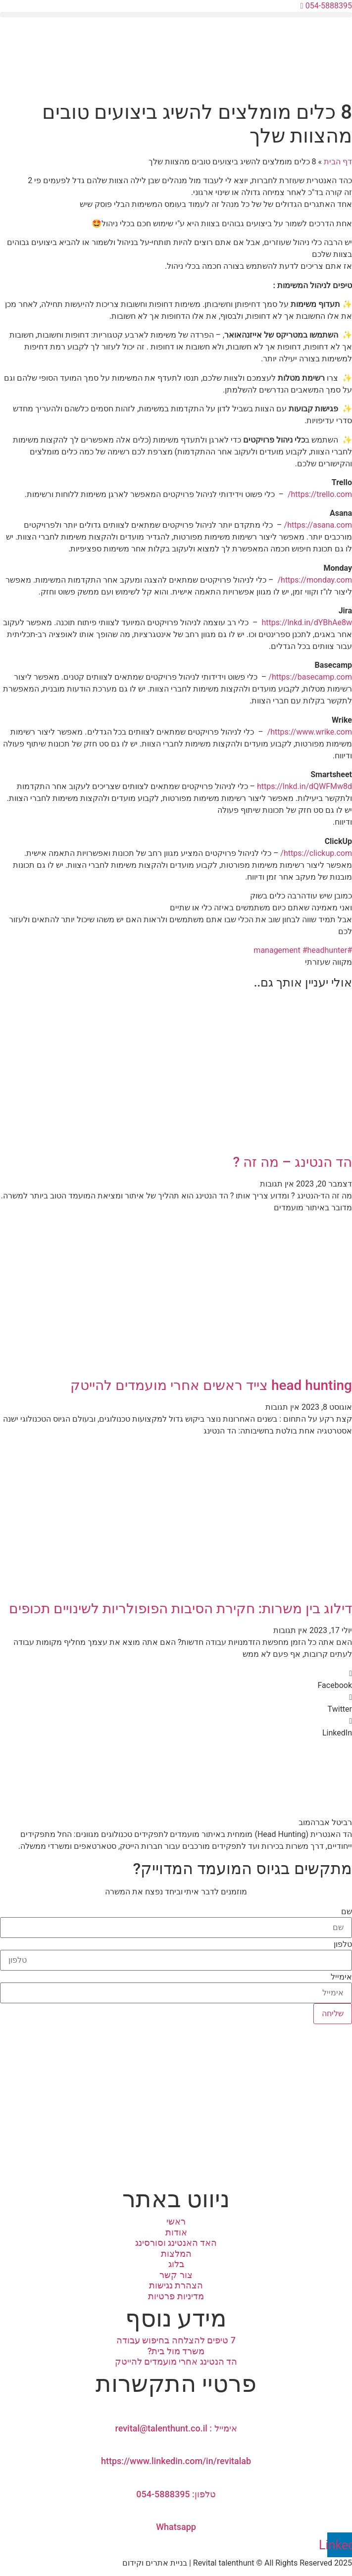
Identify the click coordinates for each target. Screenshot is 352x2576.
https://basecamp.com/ (310, 677)
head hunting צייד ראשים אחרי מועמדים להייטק (211, 1385)
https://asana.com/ (318, 525)
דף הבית (338, 161)
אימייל (341, 1977)
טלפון (343, 1944)
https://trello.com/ (320, 494)
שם (346, 1912)
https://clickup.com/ (316, 853)
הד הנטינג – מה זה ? (292, 1162)
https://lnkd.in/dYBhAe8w (307, 622)
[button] (176, 14)
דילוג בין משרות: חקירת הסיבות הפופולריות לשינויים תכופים (180, 1608)
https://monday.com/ (314, 580)
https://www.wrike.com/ (309, 732)
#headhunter (324, 950)
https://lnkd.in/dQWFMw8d (304, 786)
